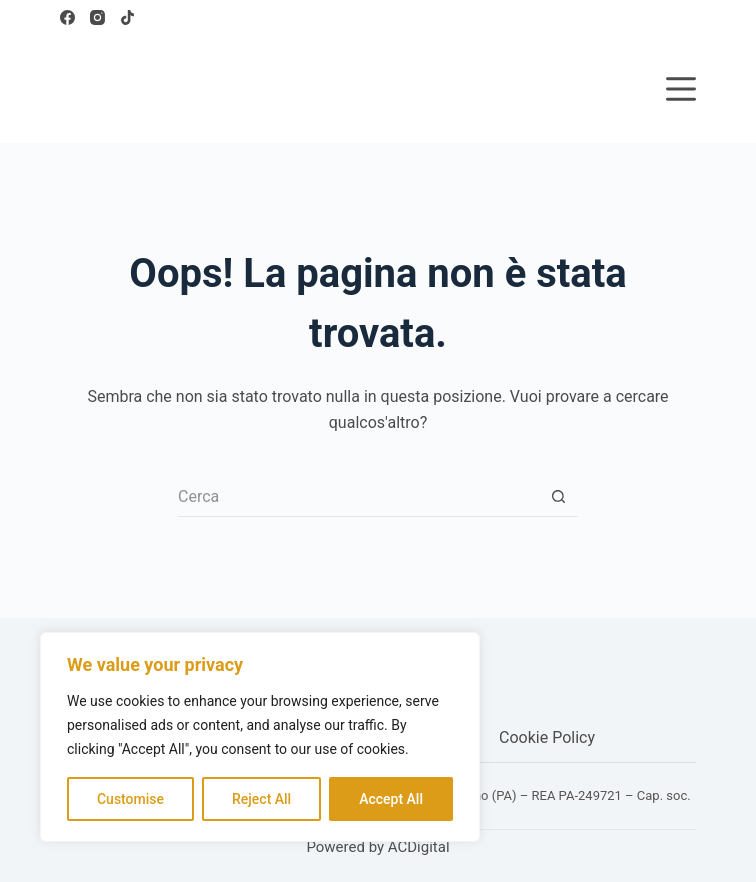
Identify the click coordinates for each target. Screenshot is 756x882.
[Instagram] (97, 17)
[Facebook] (67, 17)
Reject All (261, 799)
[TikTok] (127, 17)
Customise (130, 799)
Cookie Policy (547, 737)
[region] (260, 737)
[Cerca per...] (358, 497)
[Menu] (681, 89)
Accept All (391, 799)
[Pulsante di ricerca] (558, 497)
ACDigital (419, 847)
